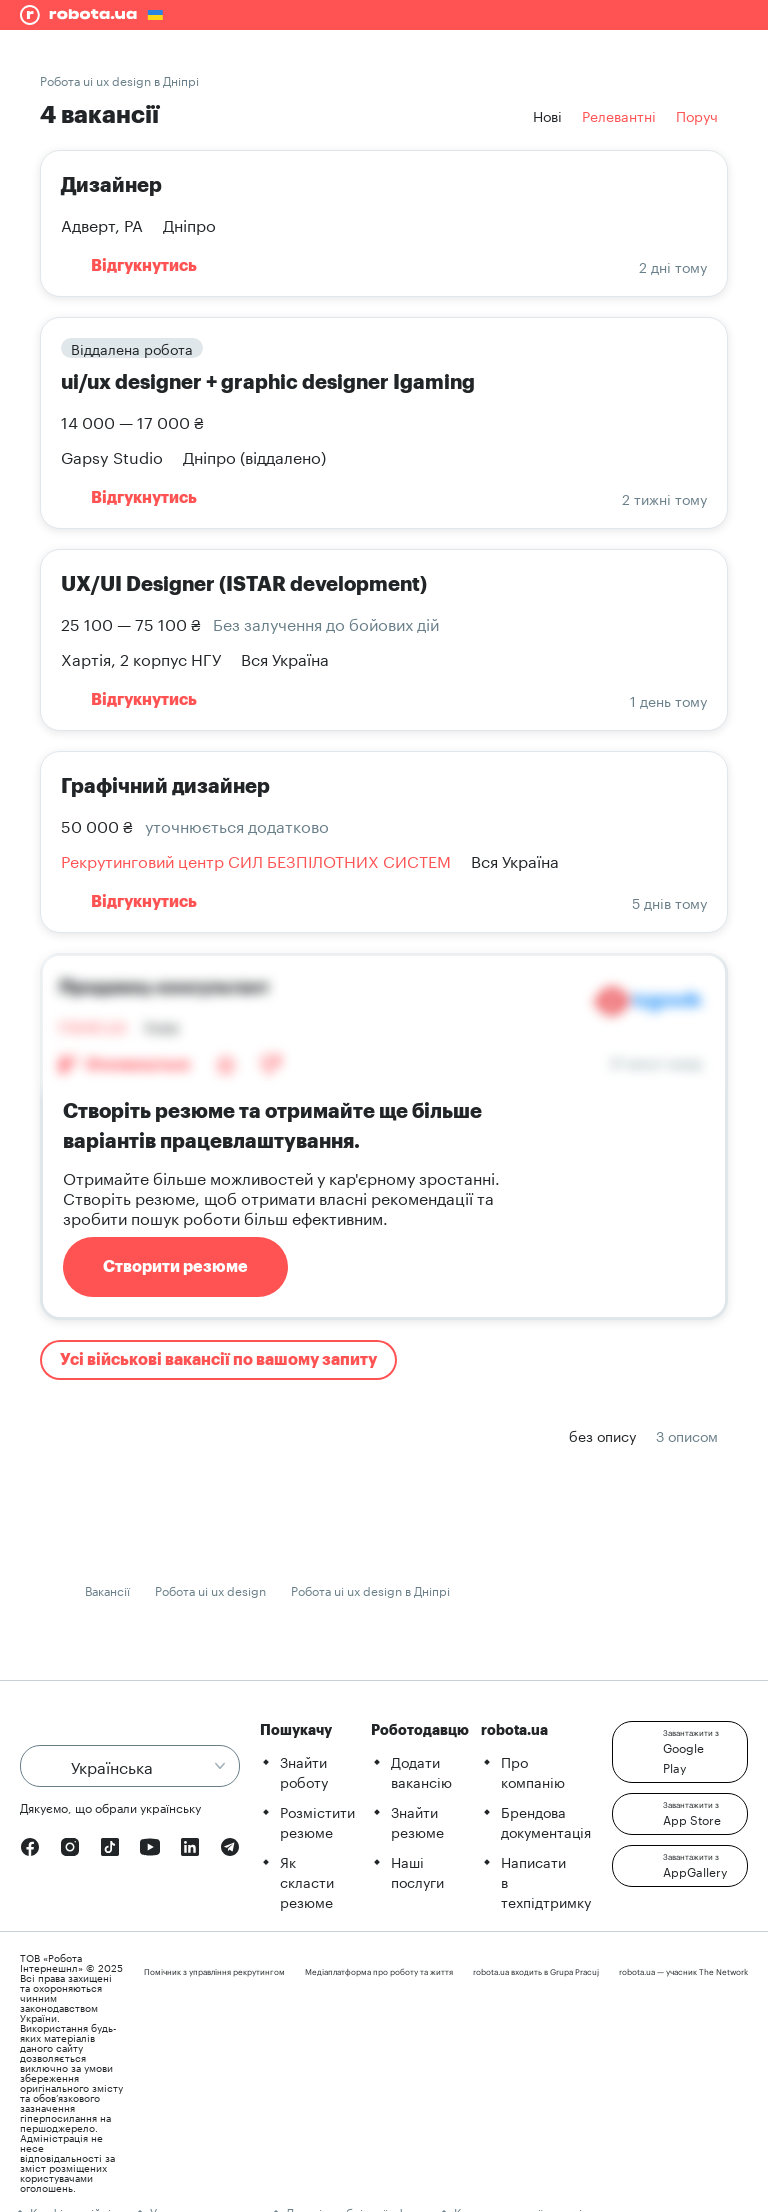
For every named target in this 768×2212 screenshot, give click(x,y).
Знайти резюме (417, 1821)
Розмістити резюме (317, 1821)
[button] (680, 1752)
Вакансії (107, 1589)
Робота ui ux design (210, 1589)
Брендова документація (546, 1821)
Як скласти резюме (307, 1881)
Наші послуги (417, 1871)
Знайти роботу (304, 1771)
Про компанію (533, 1771)
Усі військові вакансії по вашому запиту (218, 1360)
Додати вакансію (421, 1771)
